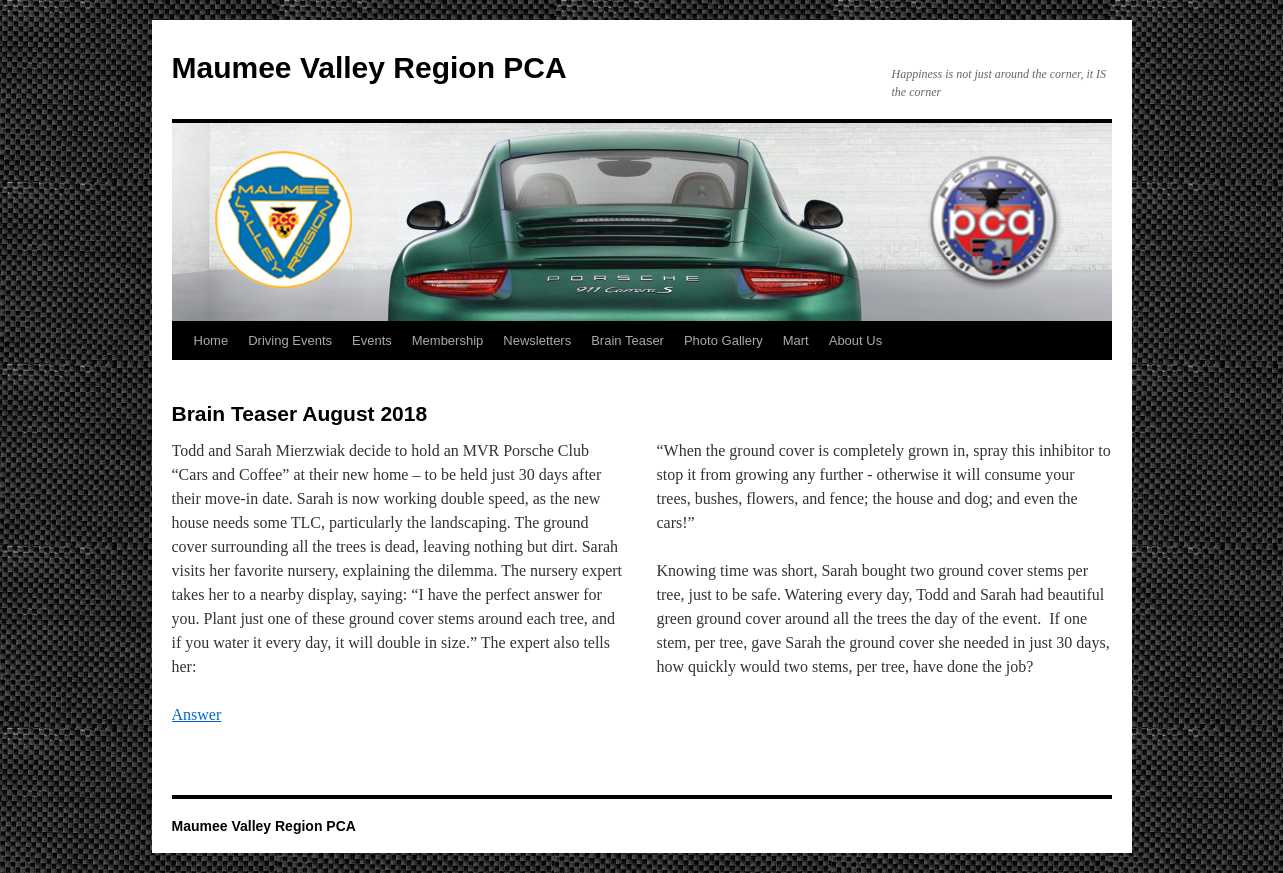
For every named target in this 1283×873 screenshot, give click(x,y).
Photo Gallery (723, 340)
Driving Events (290, 340)
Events (372, 340)
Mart (796, 340)
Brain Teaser (627, 340)
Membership (448, 340)
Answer (197, 714)
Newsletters (537, 340)
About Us (855, 340)
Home (211, 340)
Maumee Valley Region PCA (369, 67)
